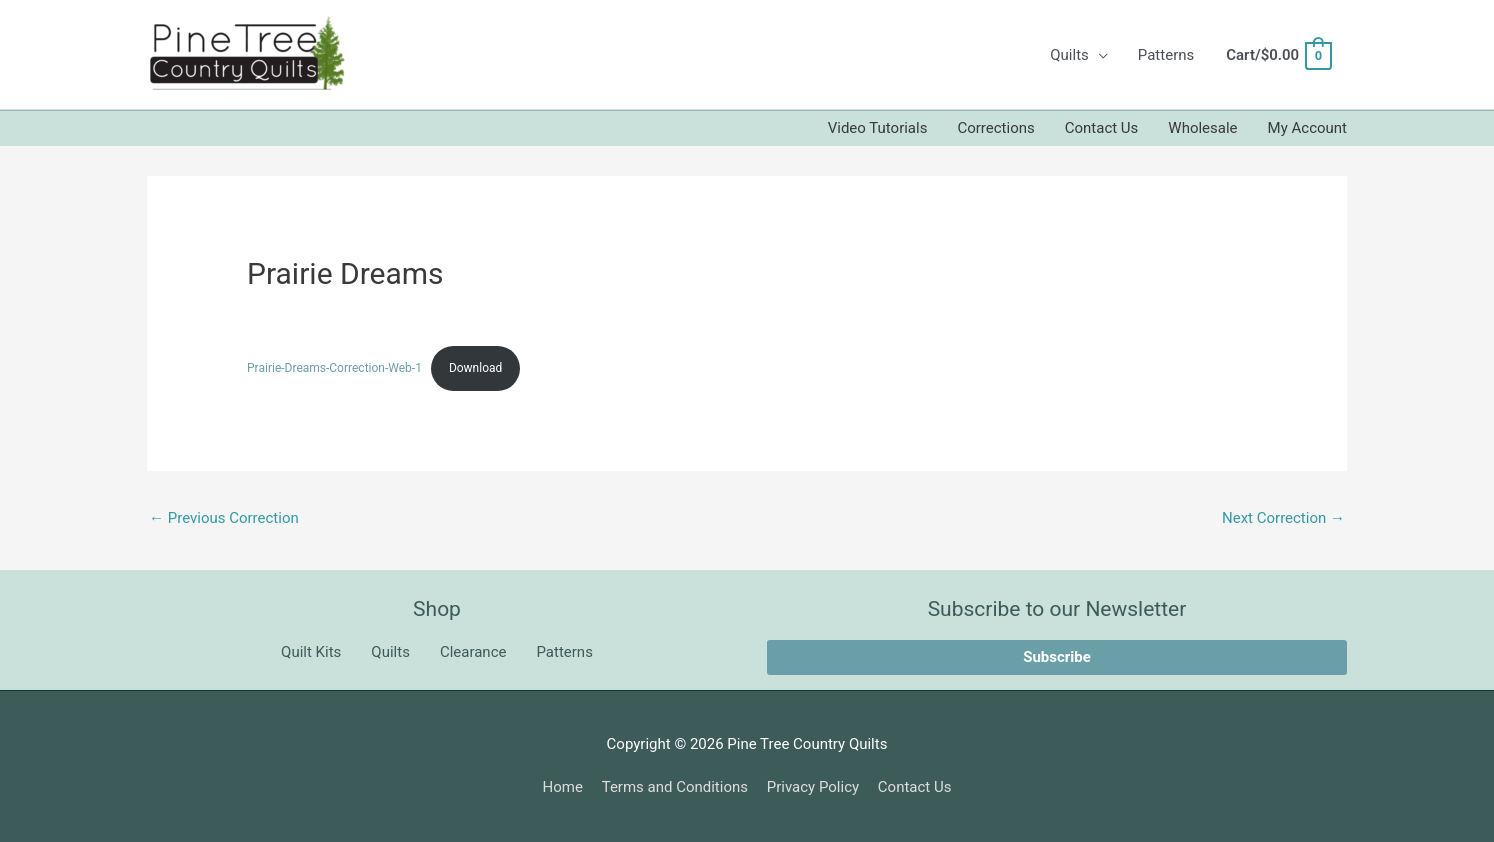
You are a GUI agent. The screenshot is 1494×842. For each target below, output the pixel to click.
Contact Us (1102, 128)
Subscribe (1057, 657)
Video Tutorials (878, 128)
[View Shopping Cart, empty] (1278, 55)
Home (563, 787)
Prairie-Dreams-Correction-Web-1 (334, 368)
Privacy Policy (813, 787)
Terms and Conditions (675, 787)
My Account (1307, 128)
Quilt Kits (311, 652)
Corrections (995, 128)
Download (475, 368)
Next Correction (1283, 518)
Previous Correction (224, 518)
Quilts (1069, 55)
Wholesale (1202, 128)
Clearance (473, 652)
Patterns (1166, 55)
